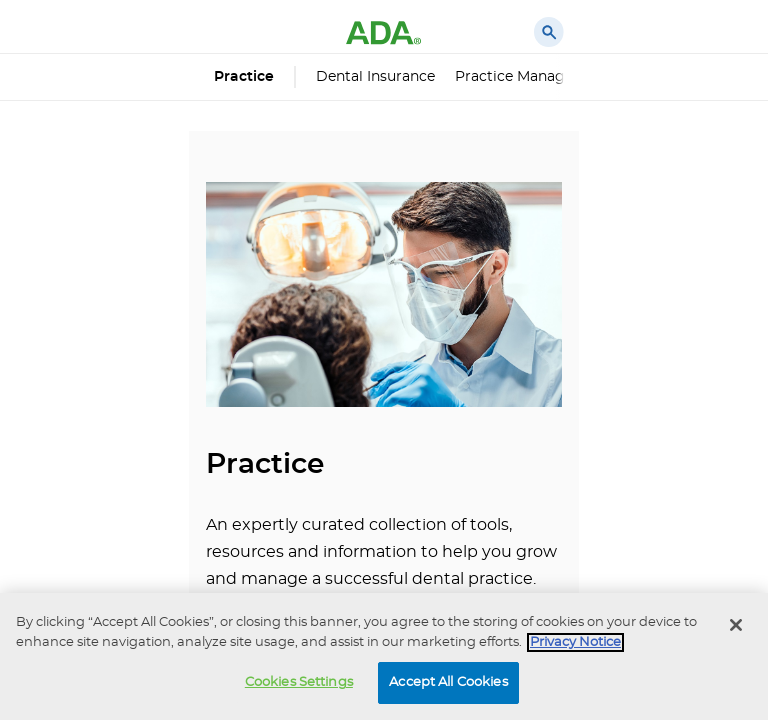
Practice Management (533, 77)
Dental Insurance (375, 77)
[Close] (736, 625)
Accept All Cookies (448, 682)
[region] (384, 656)
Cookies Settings (299, 682)
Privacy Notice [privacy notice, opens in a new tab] (575, 642)
